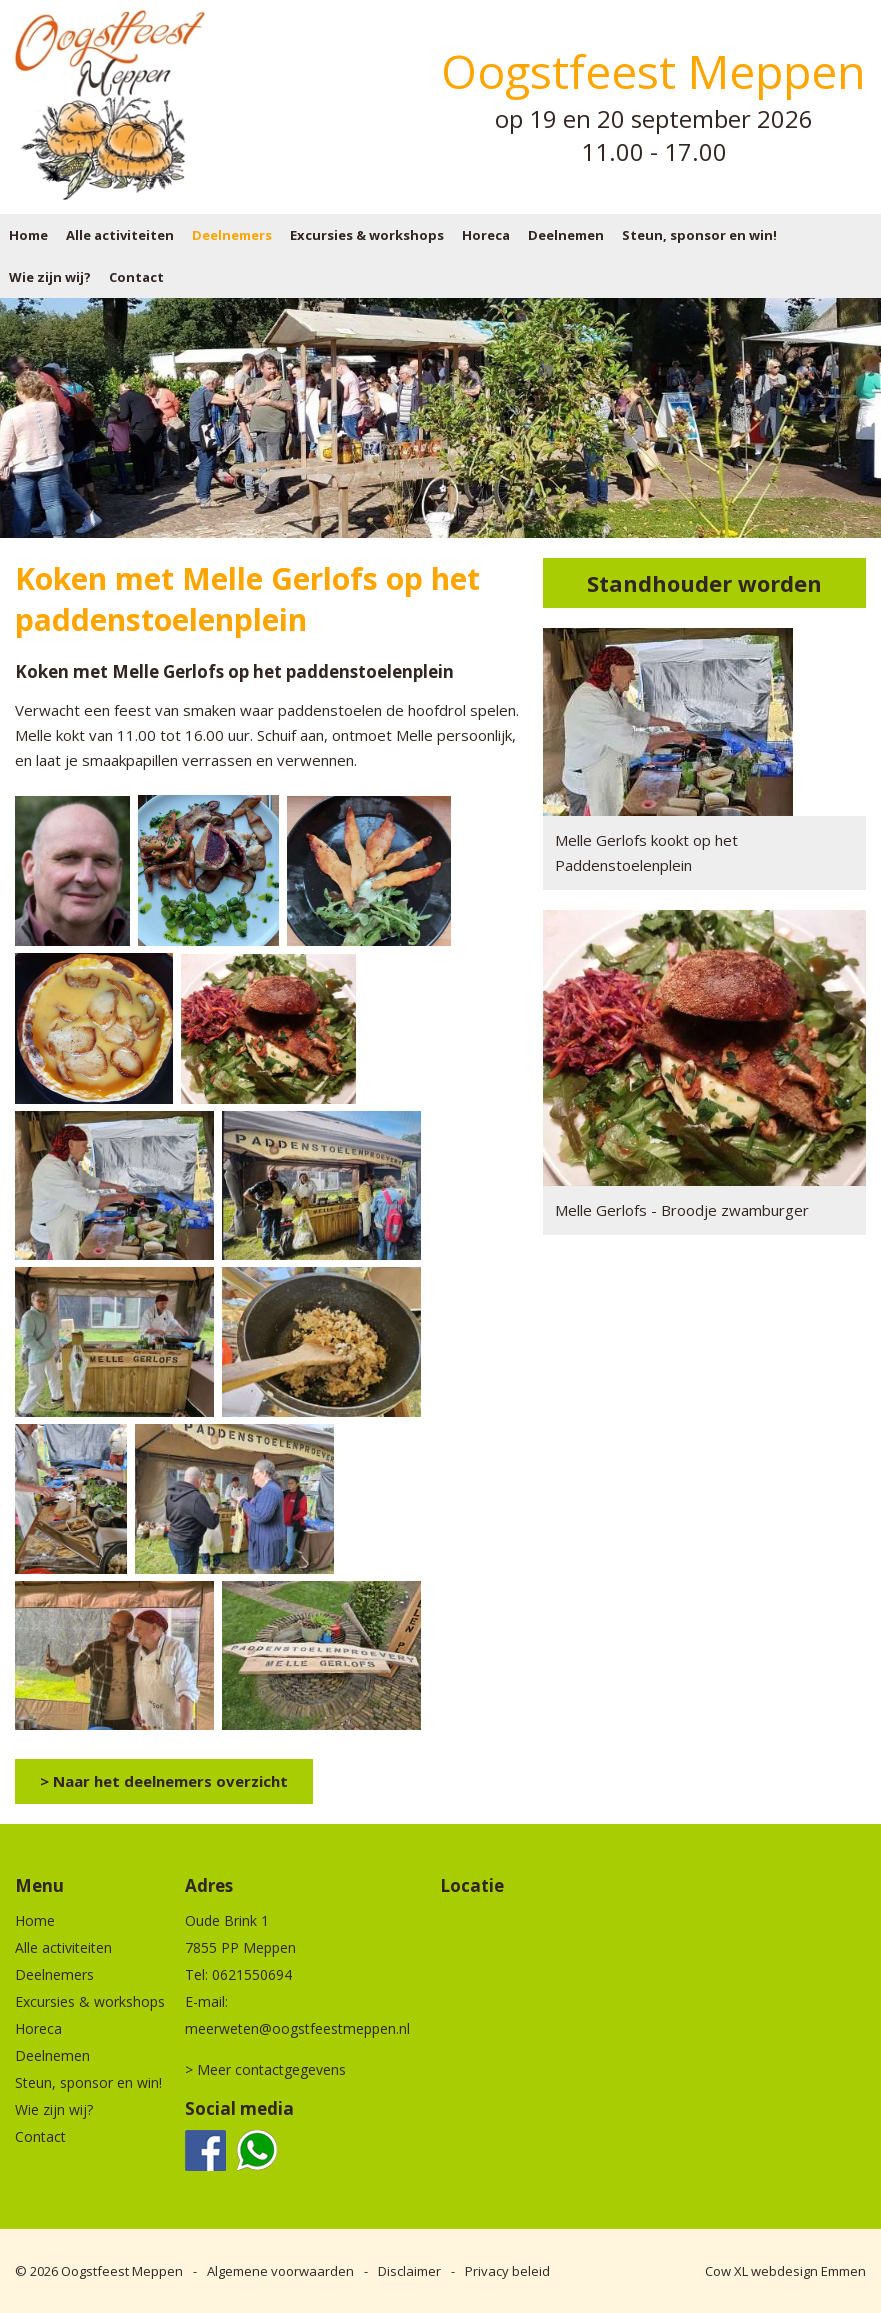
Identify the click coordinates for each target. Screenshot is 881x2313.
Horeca (486, 235)
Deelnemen (566, 235)
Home (28, 235)
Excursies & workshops (367, 235)
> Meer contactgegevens (265, 2069)
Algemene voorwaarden (280, 2271)
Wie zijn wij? (50, 277)
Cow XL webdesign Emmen (785, 2271)
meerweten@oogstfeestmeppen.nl (297, 2028)
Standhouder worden (704, 583)
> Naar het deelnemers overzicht (164, 1781)
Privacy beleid (507, 2271)
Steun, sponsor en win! (699, 235)
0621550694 (252, 1974)
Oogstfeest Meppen (122, 2271)
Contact (136, 277)
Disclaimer (409, 2271)
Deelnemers (232, 235)
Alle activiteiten (120, 235)
